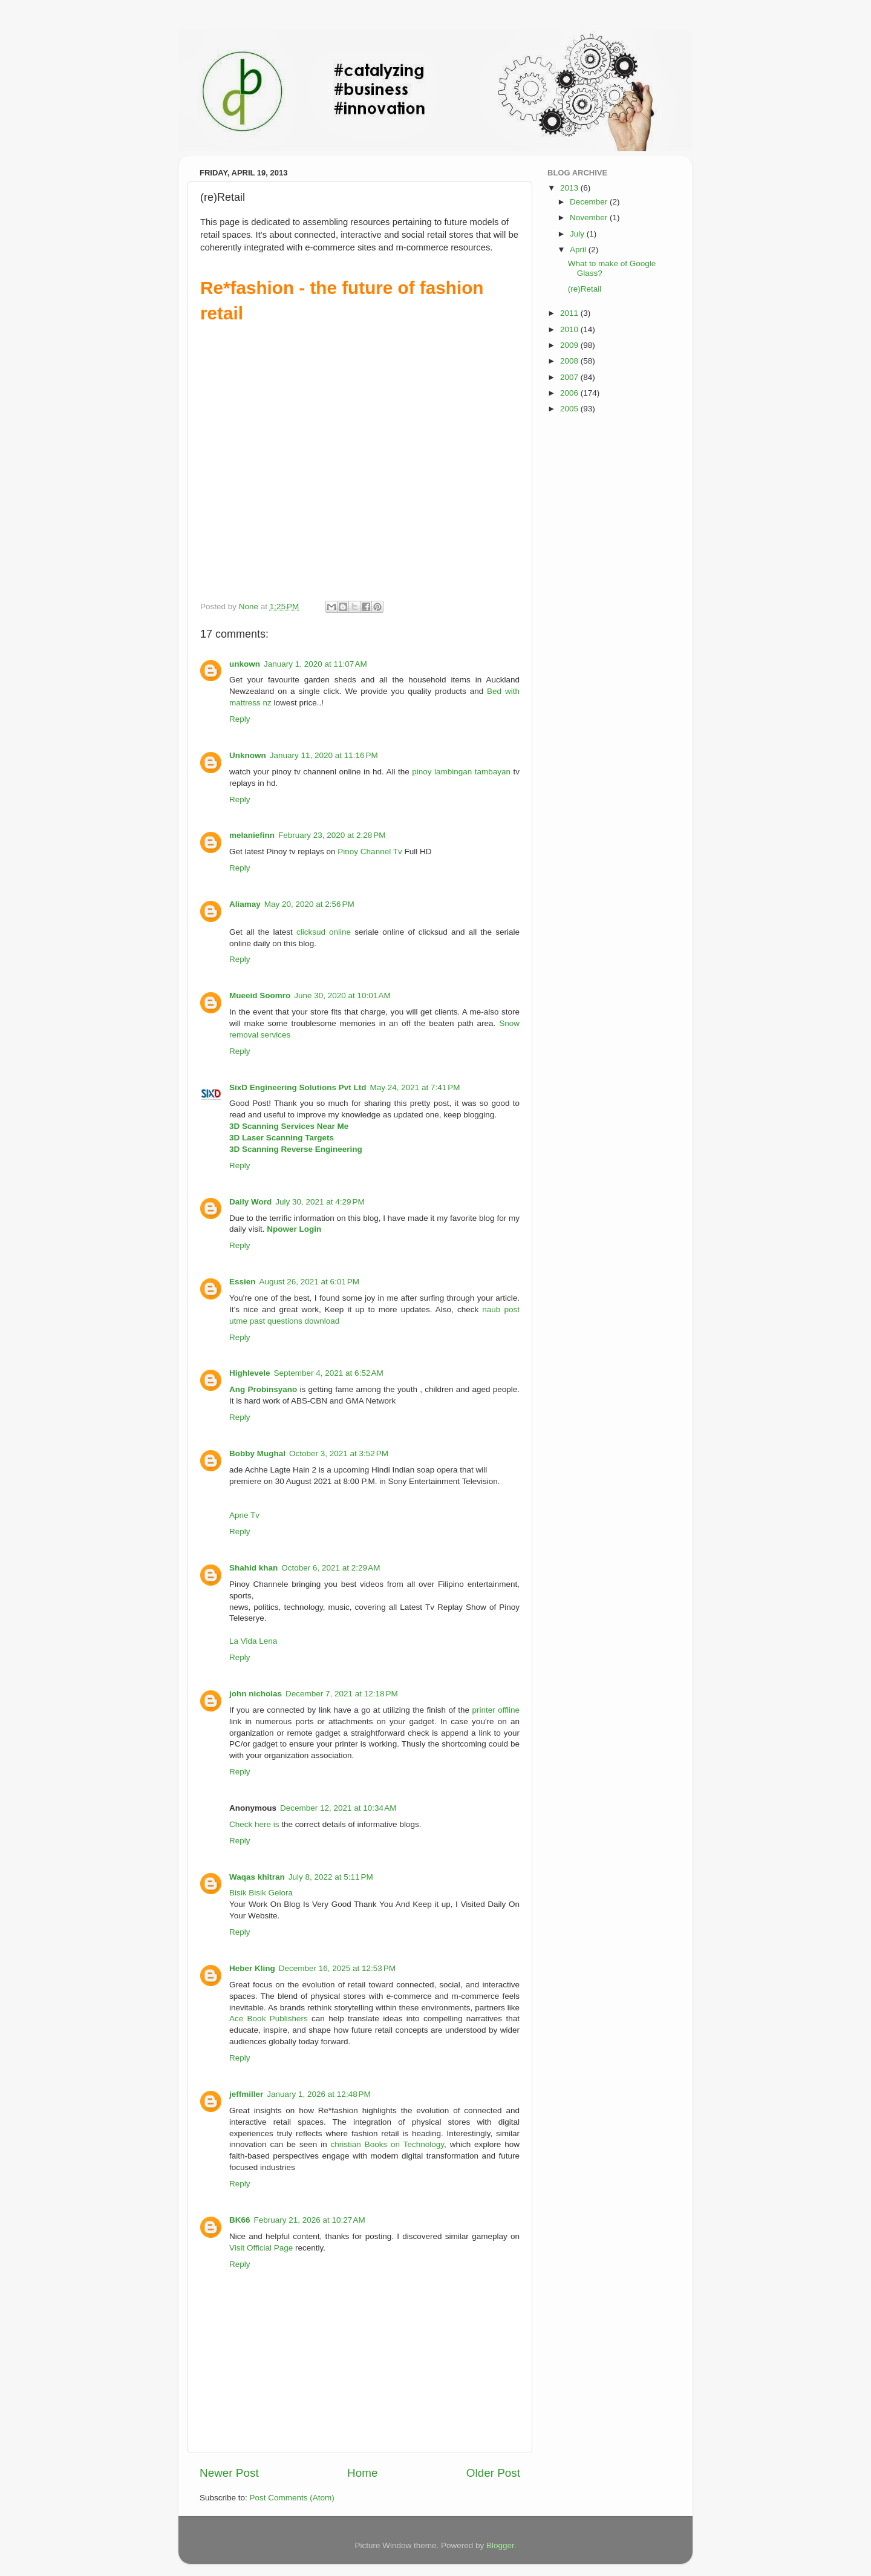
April (579, 249)
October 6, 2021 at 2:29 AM (330, 1567)
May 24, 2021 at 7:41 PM (415, 1087)
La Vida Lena (253, 1641)
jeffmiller (246, 2094)
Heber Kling (252, 1968)
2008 (570, 360)
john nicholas (255, 1693)
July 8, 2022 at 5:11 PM (331, 1876)
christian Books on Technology (388, 2144)
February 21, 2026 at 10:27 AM (309, 2220)
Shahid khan (253, 1567)
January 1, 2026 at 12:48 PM (319, 2094)
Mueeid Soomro (259, 995)
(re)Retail (585, 288)
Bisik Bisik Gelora (261, 1892)
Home (362, 2472)
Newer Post (229, 2472)
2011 (570, 313)
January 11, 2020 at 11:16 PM (324, 755)
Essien (242, 1281)
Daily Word (250, 1201)
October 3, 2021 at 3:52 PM (338, 1453)
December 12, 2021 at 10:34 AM (338, 1808)
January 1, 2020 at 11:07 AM (315, 664)
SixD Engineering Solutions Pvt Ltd (298, 1087)
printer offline (496, 1710)
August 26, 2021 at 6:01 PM (309, 1281)
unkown (244, 664)
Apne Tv (244, 1515)
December (590, 201)
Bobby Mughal (257, 1453)
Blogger (500, 2545)
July (578, 233)
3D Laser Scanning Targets (281, 1137)
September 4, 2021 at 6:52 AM (328, 1373)
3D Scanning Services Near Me (288, 1126)
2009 (570, 345)
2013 (570, 187)
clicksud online (323, 932)
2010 (570, 329)
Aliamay (245, 904)
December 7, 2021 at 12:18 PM (341, 1693)
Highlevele (249, 1373)
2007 (570, 377)
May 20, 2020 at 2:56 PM (309, 904)
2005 (570, 408)
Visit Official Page (261, 2247)
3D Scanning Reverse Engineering (295, 1149)
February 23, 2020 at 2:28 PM (331, 835)
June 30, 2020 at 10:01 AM (342, 995)
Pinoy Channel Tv (370, 851)
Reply (239, 719)
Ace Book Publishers (268, 2018)
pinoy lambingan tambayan (461, 771)
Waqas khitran (257, 1876)
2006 (570, 392)
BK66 (239, 2220)
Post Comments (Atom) (292, 2497)
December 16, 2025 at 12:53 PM (337, 1968)
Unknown (247, 755)
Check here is (254, 1824)
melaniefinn (252, 835)
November (590, 217)
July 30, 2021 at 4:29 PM (319, 1201)
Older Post (493, 2472)
